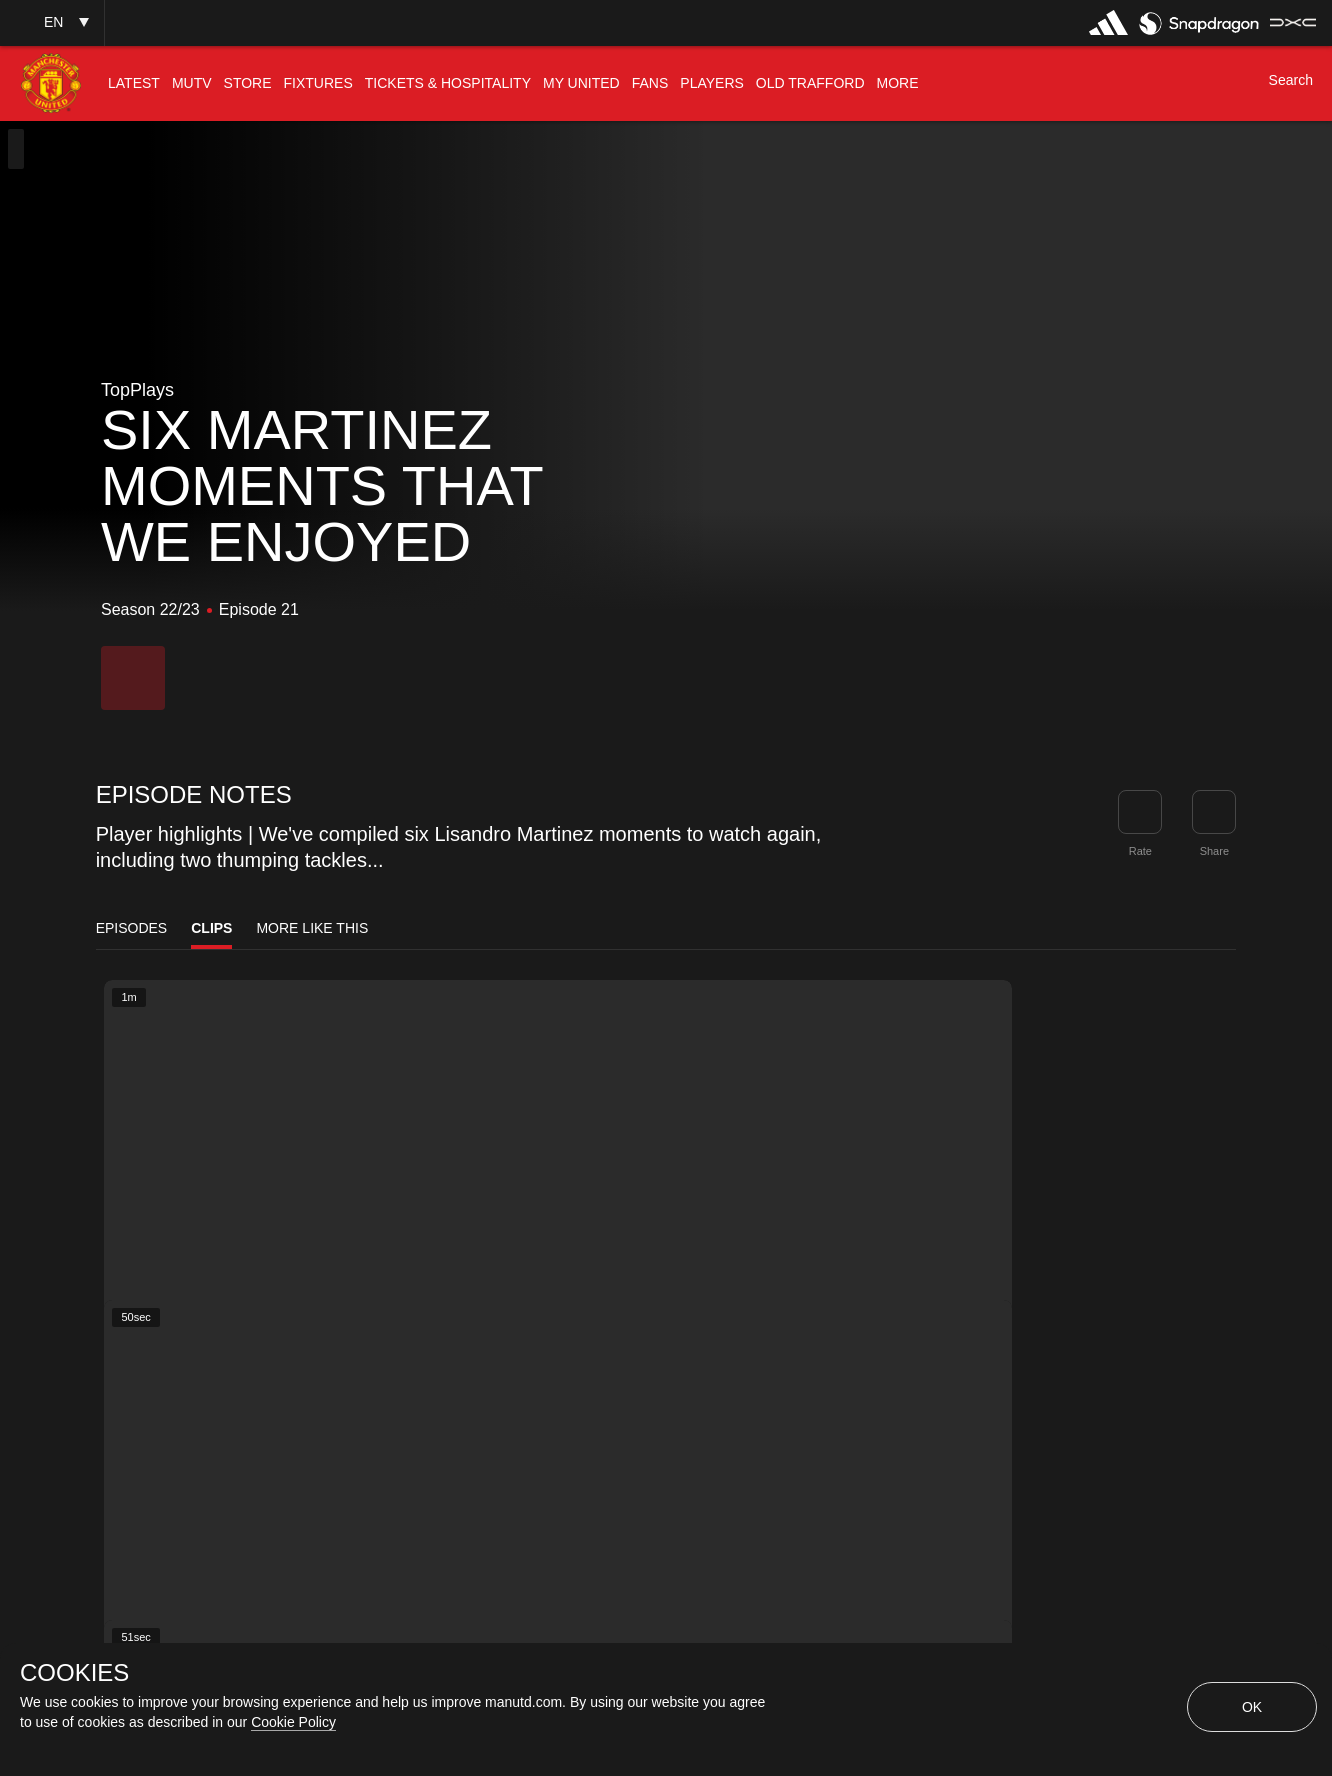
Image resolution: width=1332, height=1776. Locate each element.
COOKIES (74, 1673)
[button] (52, 22)
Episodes (132, 928)
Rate (1140, 851)
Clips (211, 928)
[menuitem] (134, 83)
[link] (1214, 812)
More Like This (312, 928)
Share (1214, 851)
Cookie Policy (293, 1722)
